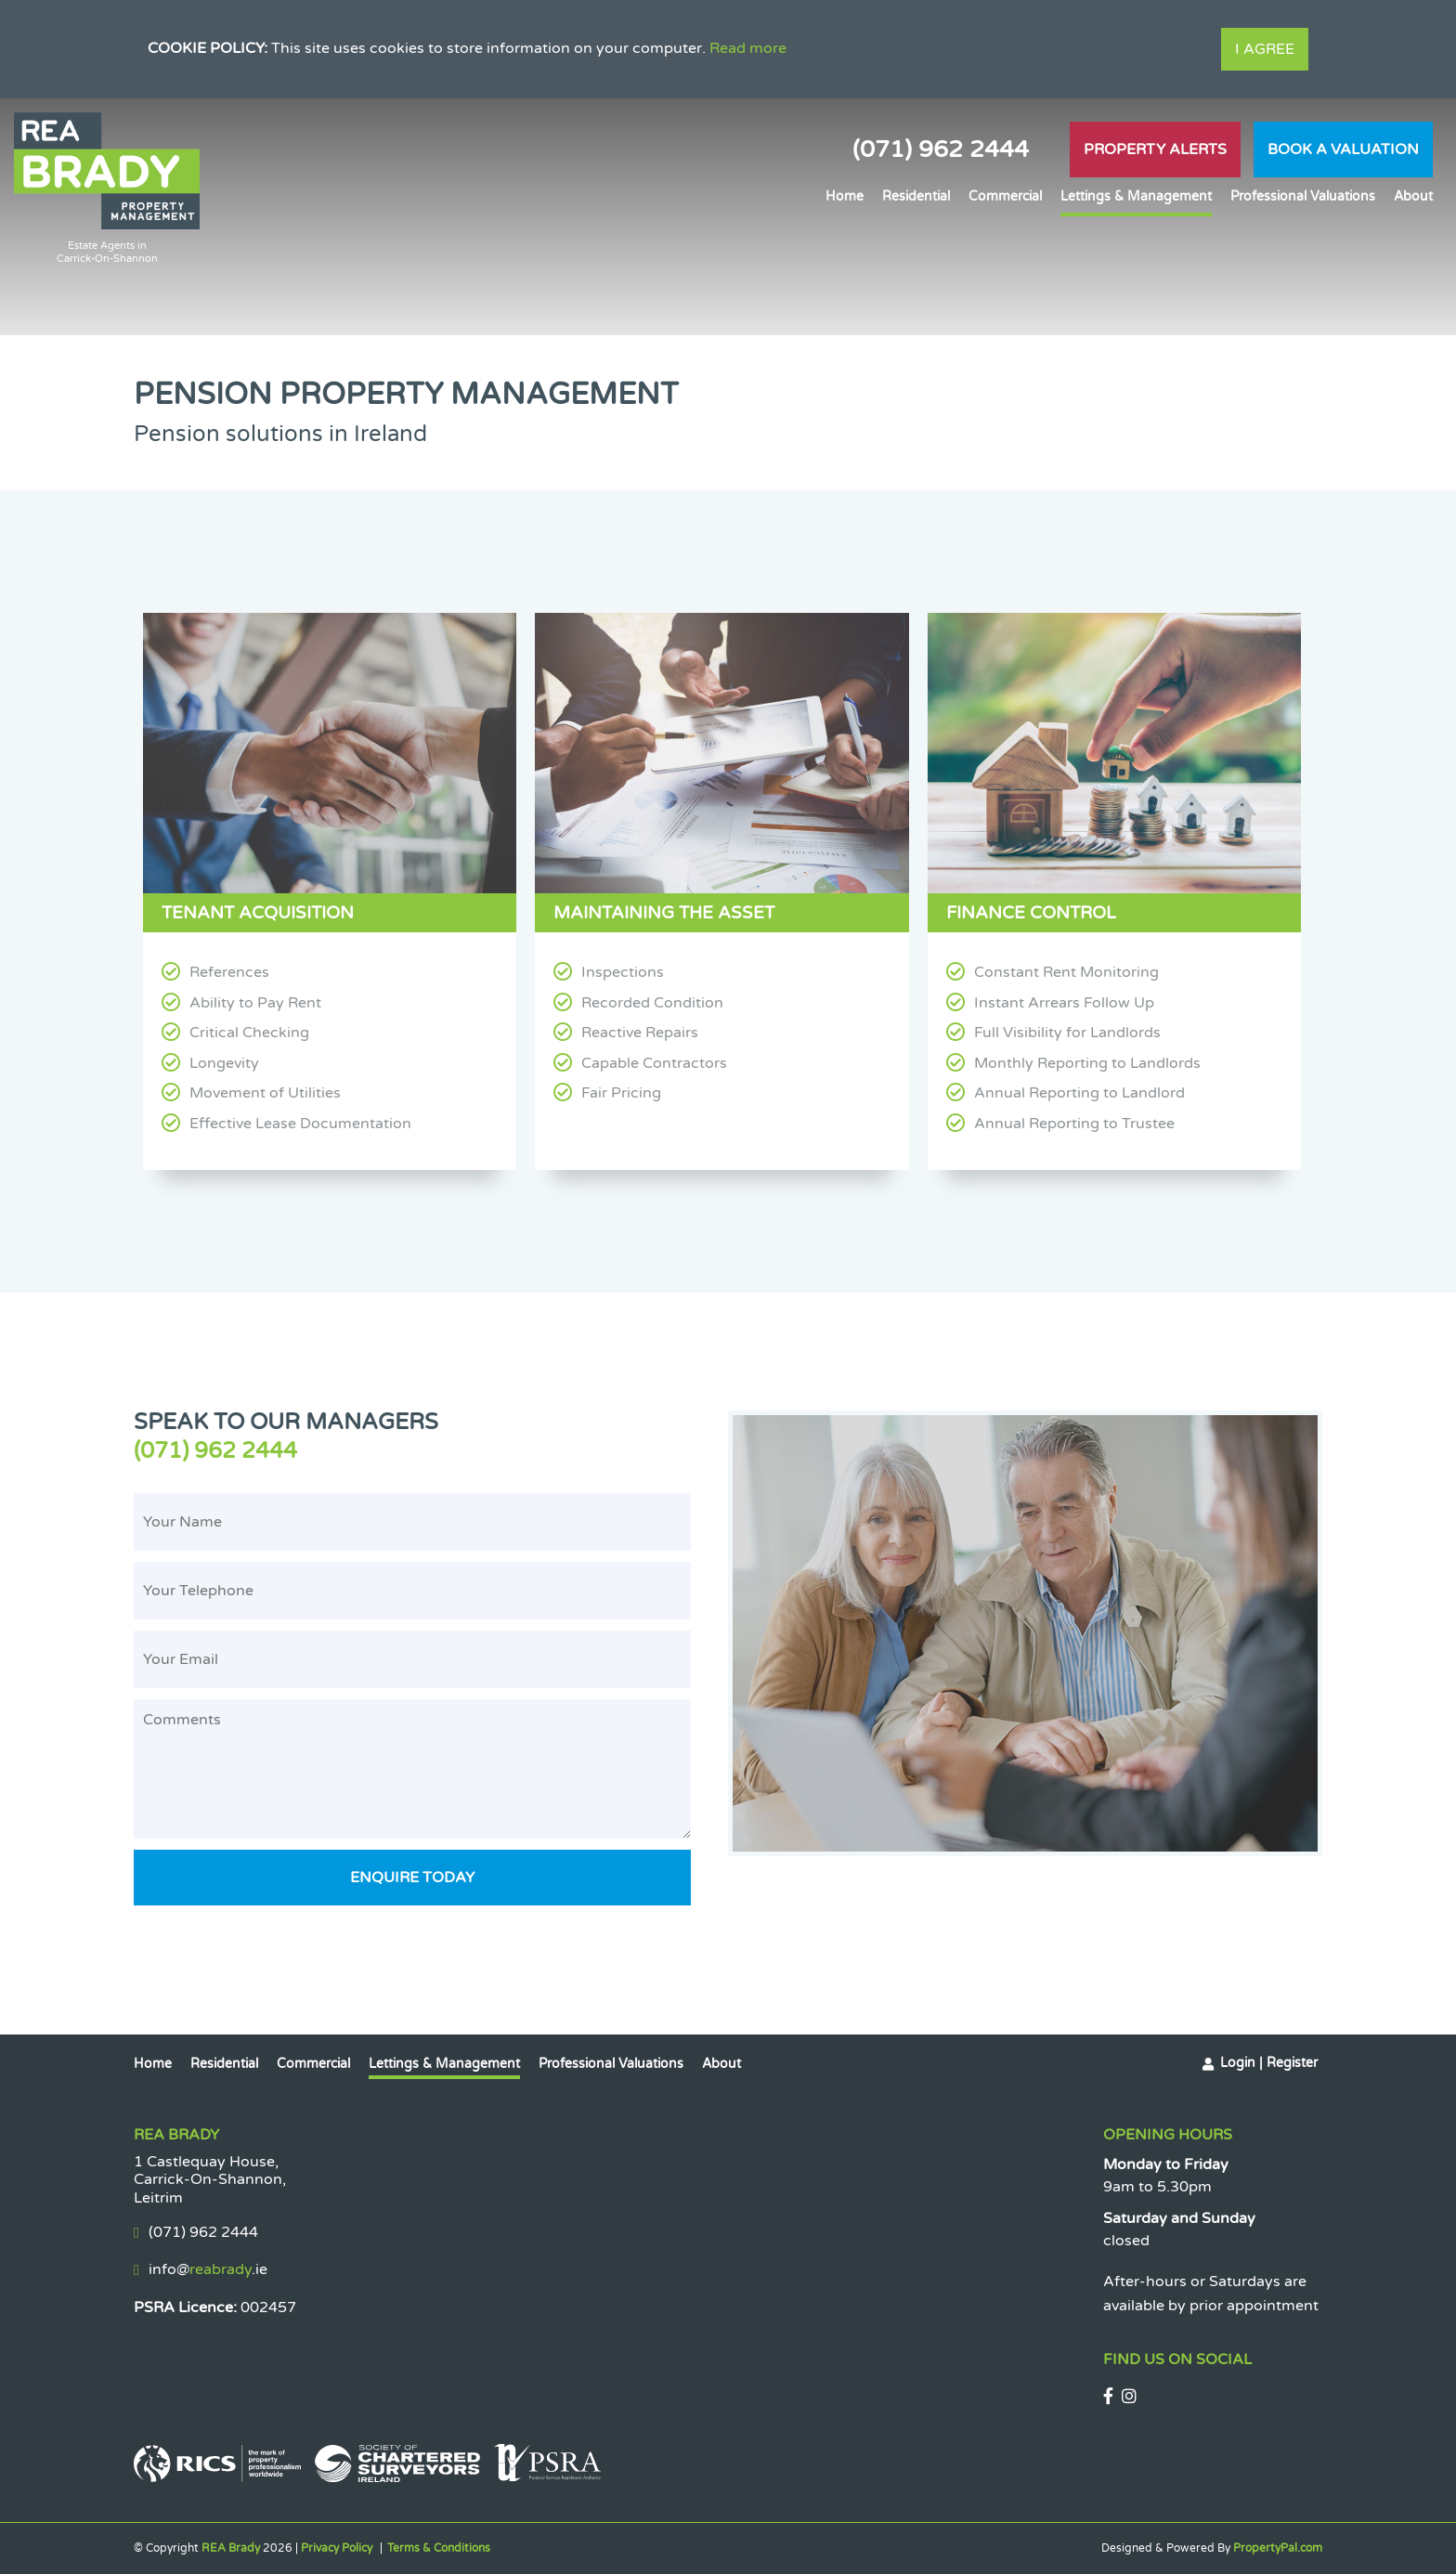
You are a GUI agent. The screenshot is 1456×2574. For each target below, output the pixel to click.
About (1413, 196)
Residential (916, 196)
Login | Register (1269, 2063)
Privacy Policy (336, 2548)
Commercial (1005, 196)
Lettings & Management (1136, 196)
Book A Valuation (1343, 149)
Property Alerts (1155, 149)
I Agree (1264, 49)
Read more (747, 48)
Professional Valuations (1302, 196)
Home (845, 196)
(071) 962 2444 (940, 149)
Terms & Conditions (438, 2548)
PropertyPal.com (1277, 2548)
